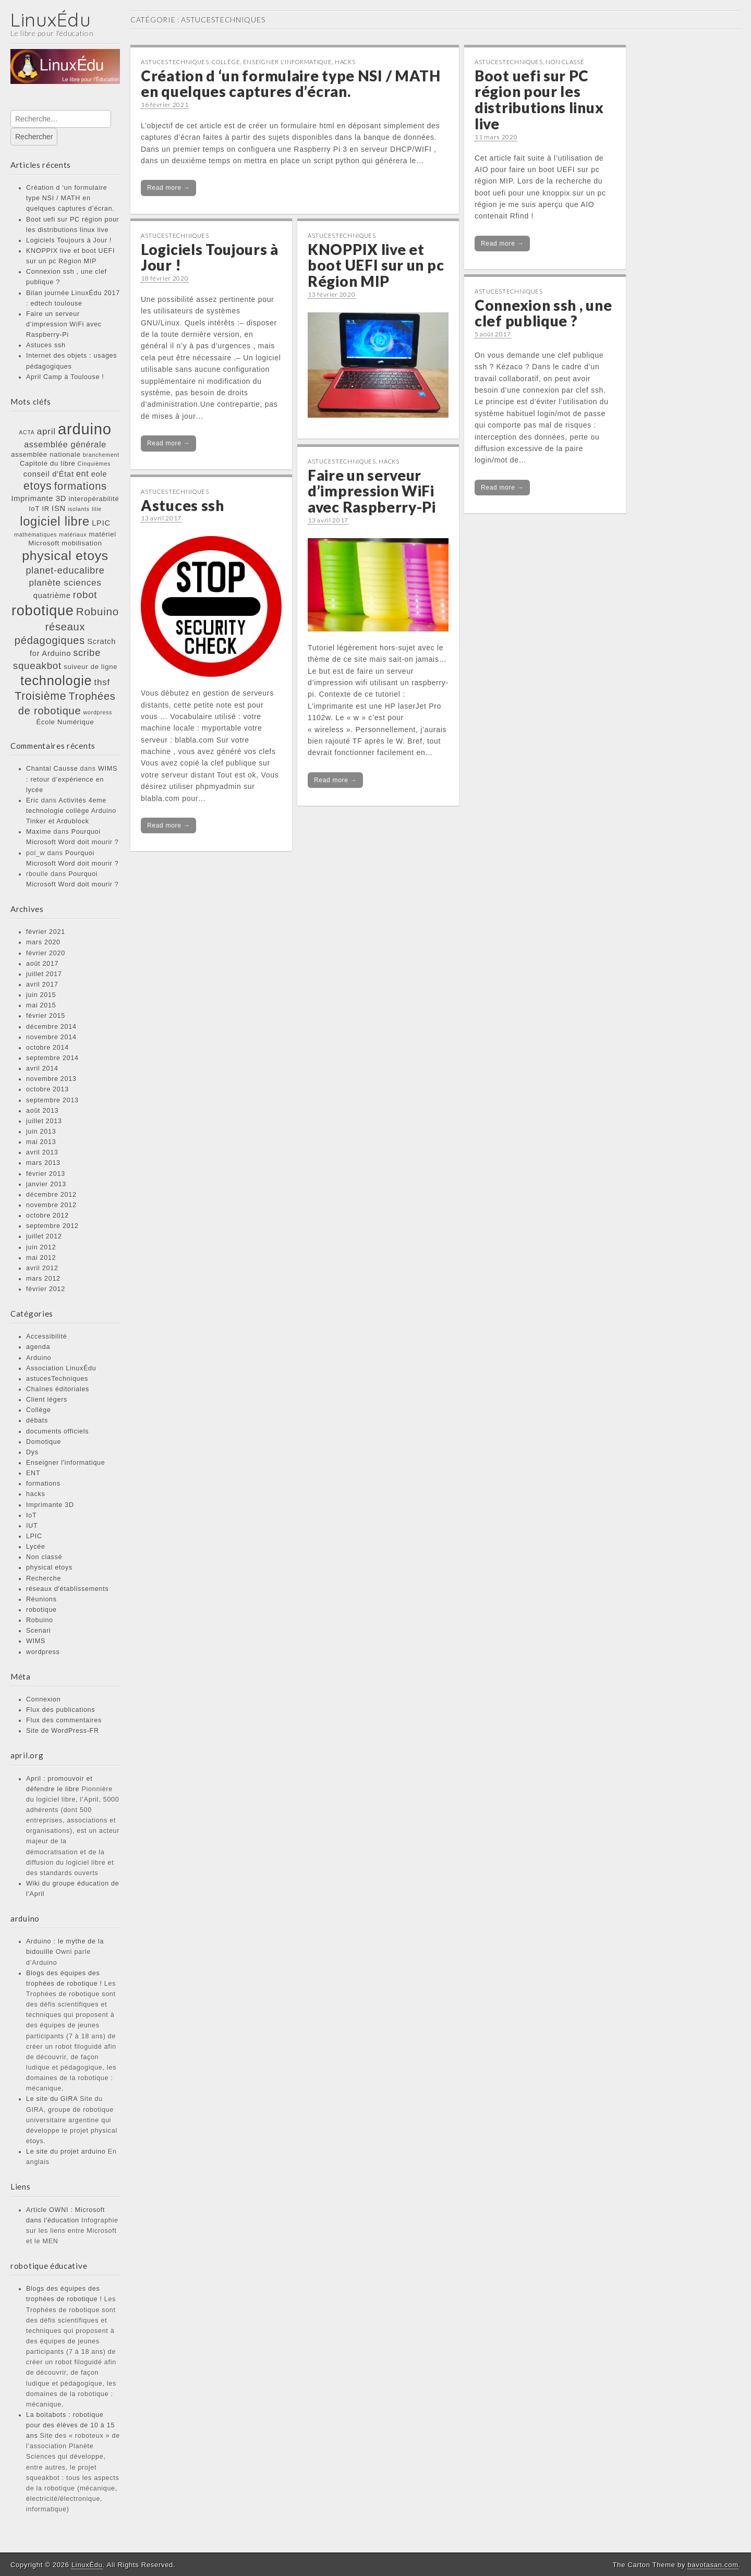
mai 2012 (41, 1257)
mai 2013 (41, 1142)
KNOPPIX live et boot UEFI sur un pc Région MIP (376, 265)
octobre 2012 (47, 1215)
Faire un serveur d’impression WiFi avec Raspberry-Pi (64, 324)
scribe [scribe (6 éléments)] (87, 653)
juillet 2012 (44, 1236)
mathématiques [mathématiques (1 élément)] (35, 534)
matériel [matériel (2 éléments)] (102, 534)
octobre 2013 (47, 1089)
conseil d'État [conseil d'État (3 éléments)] (48, 474)
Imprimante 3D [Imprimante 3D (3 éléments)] (38, 498)
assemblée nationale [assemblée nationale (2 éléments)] (46, 454)
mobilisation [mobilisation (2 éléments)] (82, 543)
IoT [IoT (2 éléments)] (34, 509)
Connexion (43, 1699)
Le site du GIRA (52, 2099)
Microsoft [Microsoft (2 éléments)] (43, 543)
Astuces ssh (46, 345)
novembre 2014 (51, 1037)
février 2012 (45, 1289)
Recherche (43, 1578)
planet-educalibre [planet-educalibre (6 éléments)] (65, 570)
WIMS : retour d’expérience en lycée (71, 779)
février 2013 (45, 1173)
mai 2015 (41, 1005)
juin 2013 (41, 1131)
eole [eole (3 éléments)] (99, 474)
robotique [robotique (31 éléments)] (42, 610)
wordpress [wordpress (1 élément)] (97, 712)
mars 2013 (43, 1163)
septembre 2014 (52, 1058)
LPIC (34, 1536)
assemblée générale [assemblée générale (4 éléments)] (65, 444)
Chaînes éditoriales (57, 1389)
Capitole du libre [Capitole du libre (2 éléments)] (48, 463)
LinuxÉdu (50, 19)
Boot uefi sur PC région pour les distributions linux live (539, 99)
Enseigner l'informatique (65, 1462)
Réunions (41, 1599)
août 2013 (42, 1110)
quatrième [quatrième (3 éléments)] (52, 595)
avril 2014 (42, 1068)
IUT (32, 1525)
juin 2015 (41, 995)
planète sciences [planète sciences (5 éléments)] (65, 582)
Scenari (38, 1630)
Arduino (38, 1358)
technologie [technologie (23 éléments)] (56, 680)
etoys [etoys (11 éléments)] (37, 486)
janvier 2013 (46, 1184)
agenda (38, 1347)
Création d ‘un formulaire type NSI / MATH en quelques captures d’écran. (70, 198)
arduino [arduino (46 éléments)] (85, 429)
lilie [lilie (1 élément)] (97, 509)
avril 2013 (42, 1152)
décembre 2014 (51, 1026)
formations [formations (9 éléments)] (80, 486)
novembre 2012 (51, 1205)
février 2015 (45, 1015)
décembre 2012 (51, 1194)
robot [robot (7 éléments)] (85, 594)
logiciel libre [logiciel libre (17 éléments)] (55, 521)
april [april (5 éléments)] (46, 431)
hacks (35, 1494)
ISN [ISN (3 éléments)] (59, 508)
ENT (33, 1473)
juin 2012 (41, 1247)
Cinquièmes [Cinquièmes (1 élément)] (94, 463)
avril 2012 (42, 1268)
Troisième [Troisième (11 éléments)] (40, 696)
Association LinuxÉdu (61, 1368)
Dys (32, 1452)
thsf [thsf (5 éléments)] (102, 682)
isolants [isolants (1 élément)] (79, 509)
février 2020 (45, 953)
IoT (31, 1515)
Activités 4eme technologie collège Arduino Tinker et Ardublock (71, 811)
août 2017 (42, 963)
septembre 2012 (52, 1226)
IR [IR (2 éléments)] (46, 509)
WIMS (35, 1641)
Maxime (38, 831)
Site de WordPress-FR (62, 1730)
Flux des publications (60, 1710)
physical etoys (49, 1567)
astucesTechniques (57, 1378)
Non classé (44, 1557)
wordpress (42, 1652)
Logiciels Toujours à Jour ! (69, 240)
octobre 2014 (47, 1047)
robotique (41, 1609)
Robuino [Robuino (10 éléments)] (97, 611)
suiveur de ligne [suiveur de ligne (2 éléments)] (90, 667)
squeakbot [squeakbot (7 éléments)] (37, 665)
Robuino (39, 1620)
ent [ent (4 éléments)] (82, 473)
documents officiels (57, 1431)
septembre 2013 (52, 1100)
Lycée (35, 1546)
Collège (38, 1410)
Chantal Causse (52, 768)
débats (37, 1420)
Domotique (43, 1441)
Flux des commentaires (64, 1720)
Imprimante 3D (50, 1505)
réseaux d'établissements (67, 1589)
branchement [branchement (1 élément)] (101, 455)
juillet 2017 (44, 974)
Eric (32, 800)
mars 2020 (43, 942)
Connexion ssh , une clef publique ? (543, 313)
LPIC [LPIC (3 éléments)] (101, 523)
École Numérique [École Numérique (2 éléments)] (65, 722)
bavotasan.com (712, 2565)
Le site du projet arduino (66, 2151)
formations (43, 1483)
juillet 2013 (44, 1121)
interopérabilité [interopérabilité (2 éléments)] (93, 499)
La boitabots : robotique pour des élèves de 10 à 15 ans (70, 2425)
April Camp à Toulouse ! (65, 377)
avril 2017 (42, 984)
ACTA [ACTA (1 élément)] (26, 432)
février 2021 (45, 931)
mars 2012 (43, 1278)
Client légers (46, 1399)
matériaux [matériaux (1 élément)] (73, 534)
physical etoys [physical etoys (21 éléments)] (65, 556)
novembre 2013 (51, 1079)
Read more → (168, 187)
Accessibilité (46, 1336)
